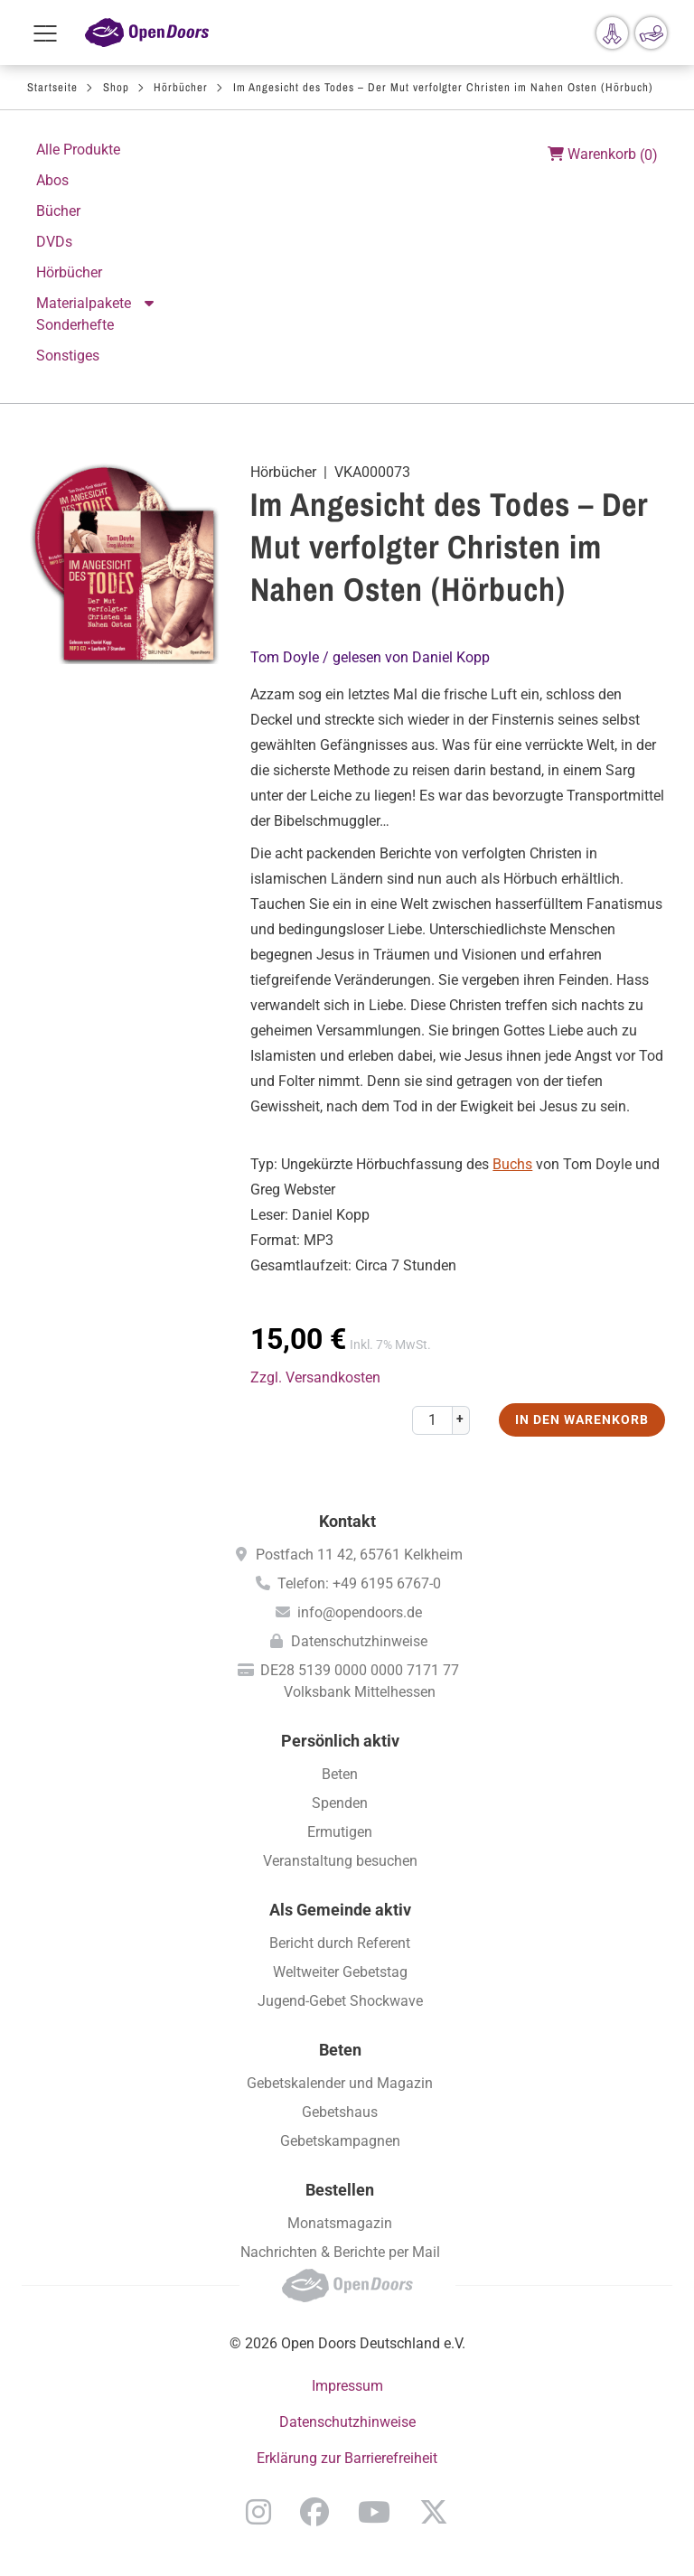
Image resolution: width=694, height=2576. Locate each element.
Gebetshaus (340, 2112)
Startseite (52, 87)
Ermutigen (339, 1832)
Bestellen (339, 2189)
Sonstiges (67, 355)
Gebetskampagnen (340, 2141)
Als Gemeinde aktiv (340, 1909)
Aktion (151, 303)
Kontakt (347, 1521)
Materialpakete (83, 303)
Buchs (512, 1164)
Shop (116, 87)
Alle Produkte (78, 149)
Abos (52, 180)
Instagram (258, 2512)
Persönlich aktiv (340, 1740)
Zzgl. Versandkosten (315, 1377)
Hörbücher (181, 87)
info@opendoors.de (359, 1612)
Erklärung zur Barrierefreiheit (347, 2458)
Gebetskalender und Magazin (340, 2083)
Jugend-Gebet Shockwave (340, 2000)
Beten (340, 1774)
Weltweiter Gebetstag (340, 1972)
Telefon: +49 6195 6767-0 (359, 1583)
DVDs (54, 241)
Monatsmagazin (339, 2223)
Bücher (58, 211)
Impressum (347, 2385)
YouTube (374, 2512)
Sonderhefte (75, 324)
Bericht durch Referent (339, 1943)
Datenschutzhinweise (359, 1641)
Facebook (314, 2512)
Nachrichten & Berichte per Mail (340, 2252)
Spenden (340, 1803)
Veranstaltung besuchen (340, 1860)
